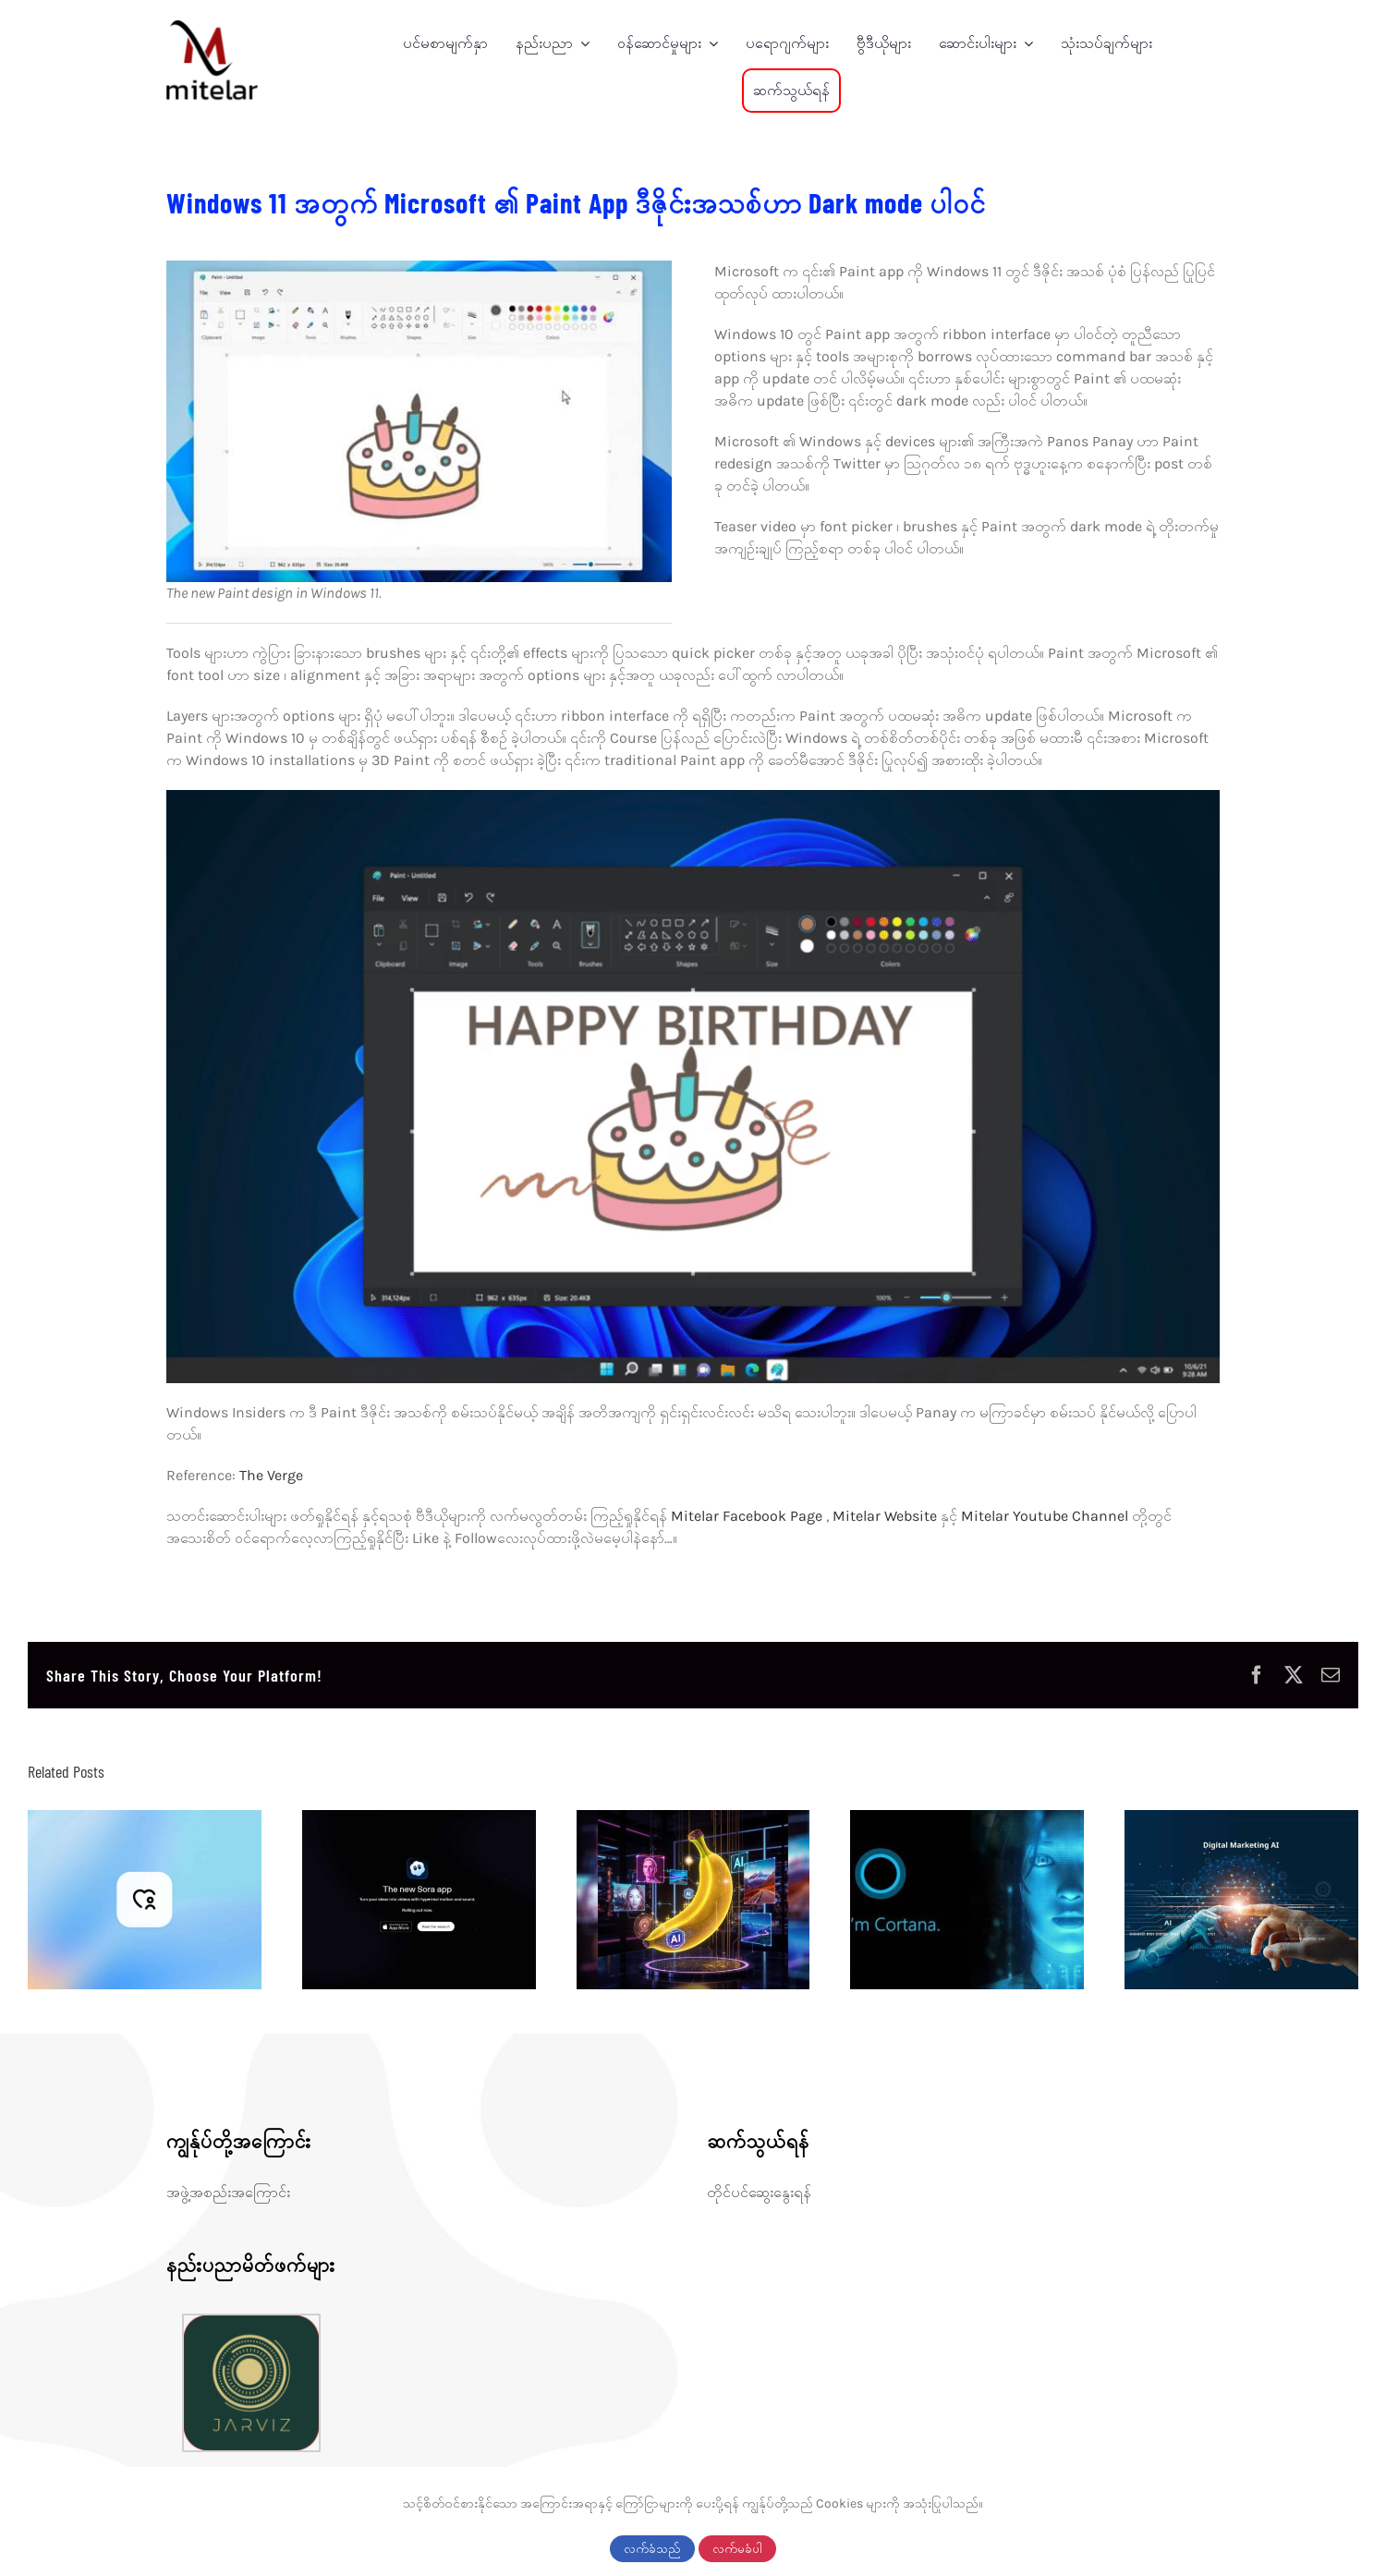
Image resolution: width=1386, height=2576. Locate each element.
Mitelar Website (885, 1516)
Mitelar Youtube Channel (1046, 1516)
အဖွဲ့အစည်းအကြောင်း (228, 2192)
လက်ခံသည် (652, 2549)
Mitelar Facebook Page (748, 1516)
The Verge (271, 1475)
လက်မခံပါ (737, 2549)
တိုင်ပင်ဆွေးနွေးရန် (759, 2192)
